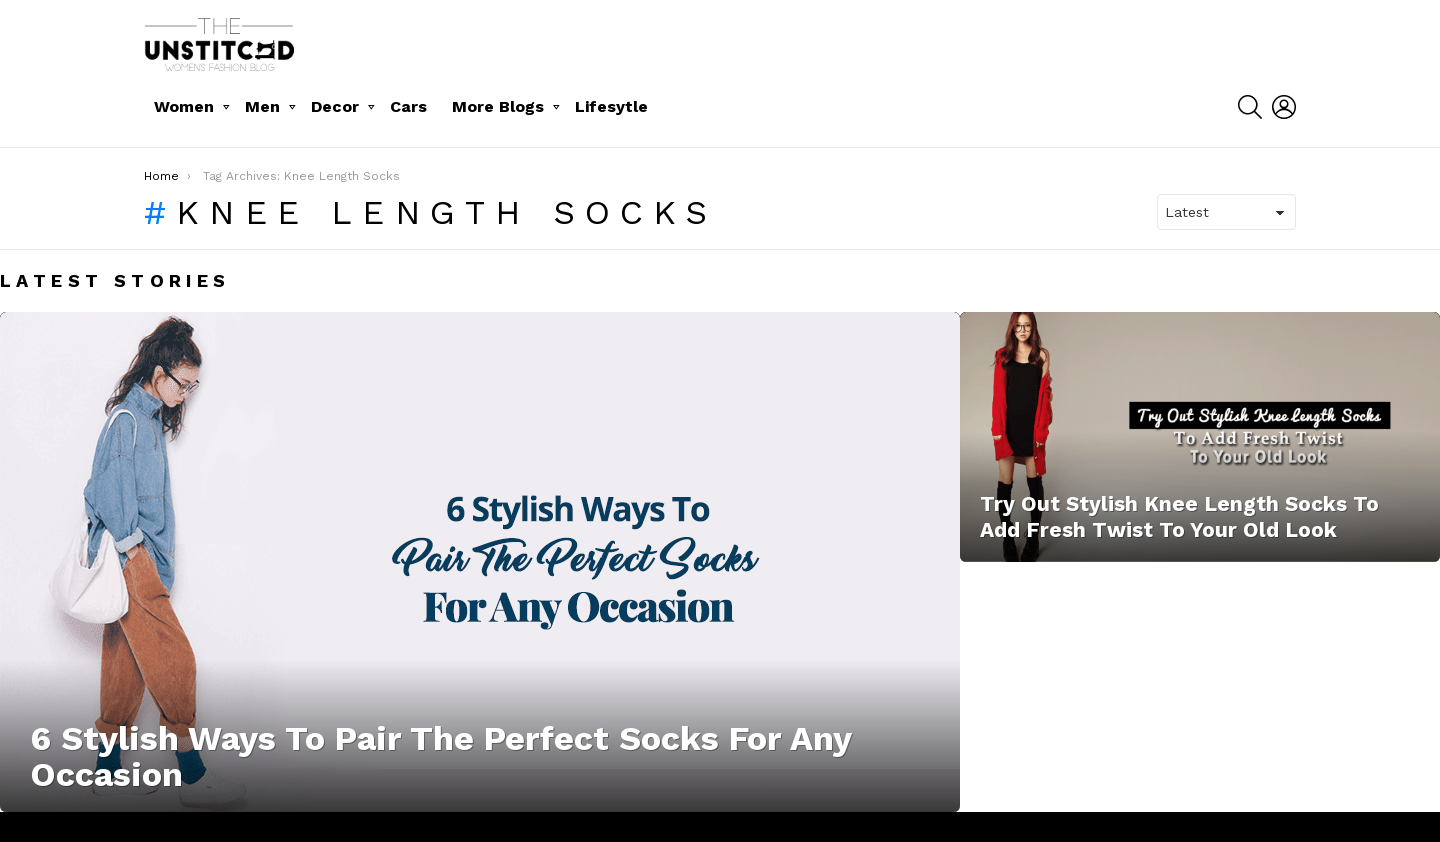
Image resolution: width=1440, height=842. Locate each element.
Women (184, 106)
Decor (335, 106)
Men (262, 106)
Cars (408, 106)
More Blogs (498, 106)
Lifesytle (611, 106)
